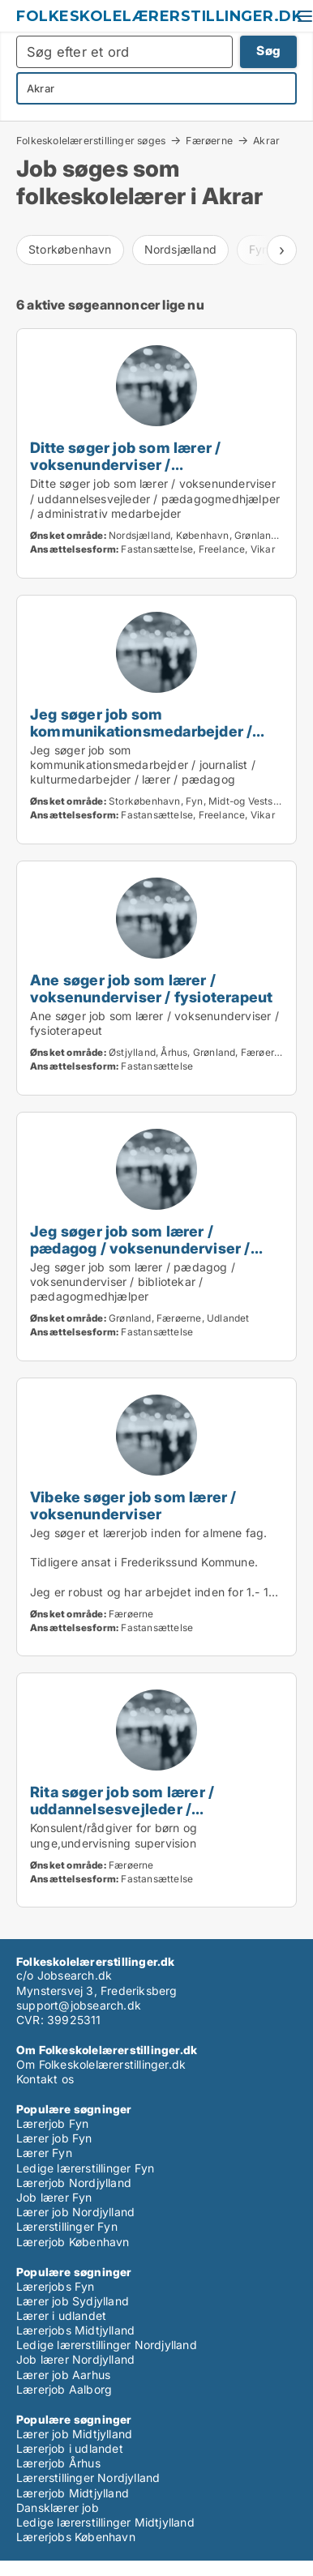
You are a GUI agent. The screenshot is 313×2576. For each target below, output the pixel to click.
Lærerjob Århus (58, 2463)
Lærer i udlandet (61, 2315)
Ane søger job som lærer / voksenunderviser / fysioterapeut (151, 988)
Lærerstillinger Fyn (67, 2226)
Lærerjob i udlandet (69, 2448)
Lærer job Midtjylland (74, 2434)
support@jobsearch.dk (78, 2005)
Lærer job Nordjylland (75, 2212)
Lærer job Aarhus (63, 2375)
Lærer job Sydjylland (72, 2301)
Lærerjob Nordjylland (73, 2182)
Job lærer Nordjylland (75, 2359)
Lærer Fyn (44, 2152)
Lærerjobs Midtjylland (75, 2330)
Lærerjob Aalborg (64, 2389)
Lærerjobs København (75, 2537)
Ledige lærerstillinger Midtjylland (105, 2522)
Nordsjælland (180, 249)
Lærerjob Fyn (52, 2123)
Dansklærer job (57, 2507)
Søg (268, 50)
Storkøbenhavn (70, 249)
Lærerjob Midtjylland (72, 2493)
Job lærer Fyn (54, 2197)
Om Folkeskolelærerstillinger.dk (101, 2064)
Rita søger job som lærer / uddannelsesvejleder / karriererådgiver (122, 1809)
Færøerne (209, 140)
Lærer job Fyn (54, 2138)
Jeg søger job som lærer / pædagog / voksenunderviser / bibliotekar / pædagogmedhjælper (151, 1248)
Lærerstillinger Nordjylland (88, 2477)
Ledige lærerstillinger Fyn (85, 2168)
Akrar (266, 141)
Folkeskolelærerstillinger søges (90, 140)
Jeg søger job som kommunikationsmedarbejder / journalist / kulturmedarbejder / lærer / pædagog (142, 739)
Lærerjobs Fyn (55, 2286)
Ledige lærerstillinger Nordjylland (106, 2345)
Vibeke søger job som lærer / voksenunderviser (133, 1505)
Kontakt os (45, 2079)
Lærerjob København (73, 2242)
